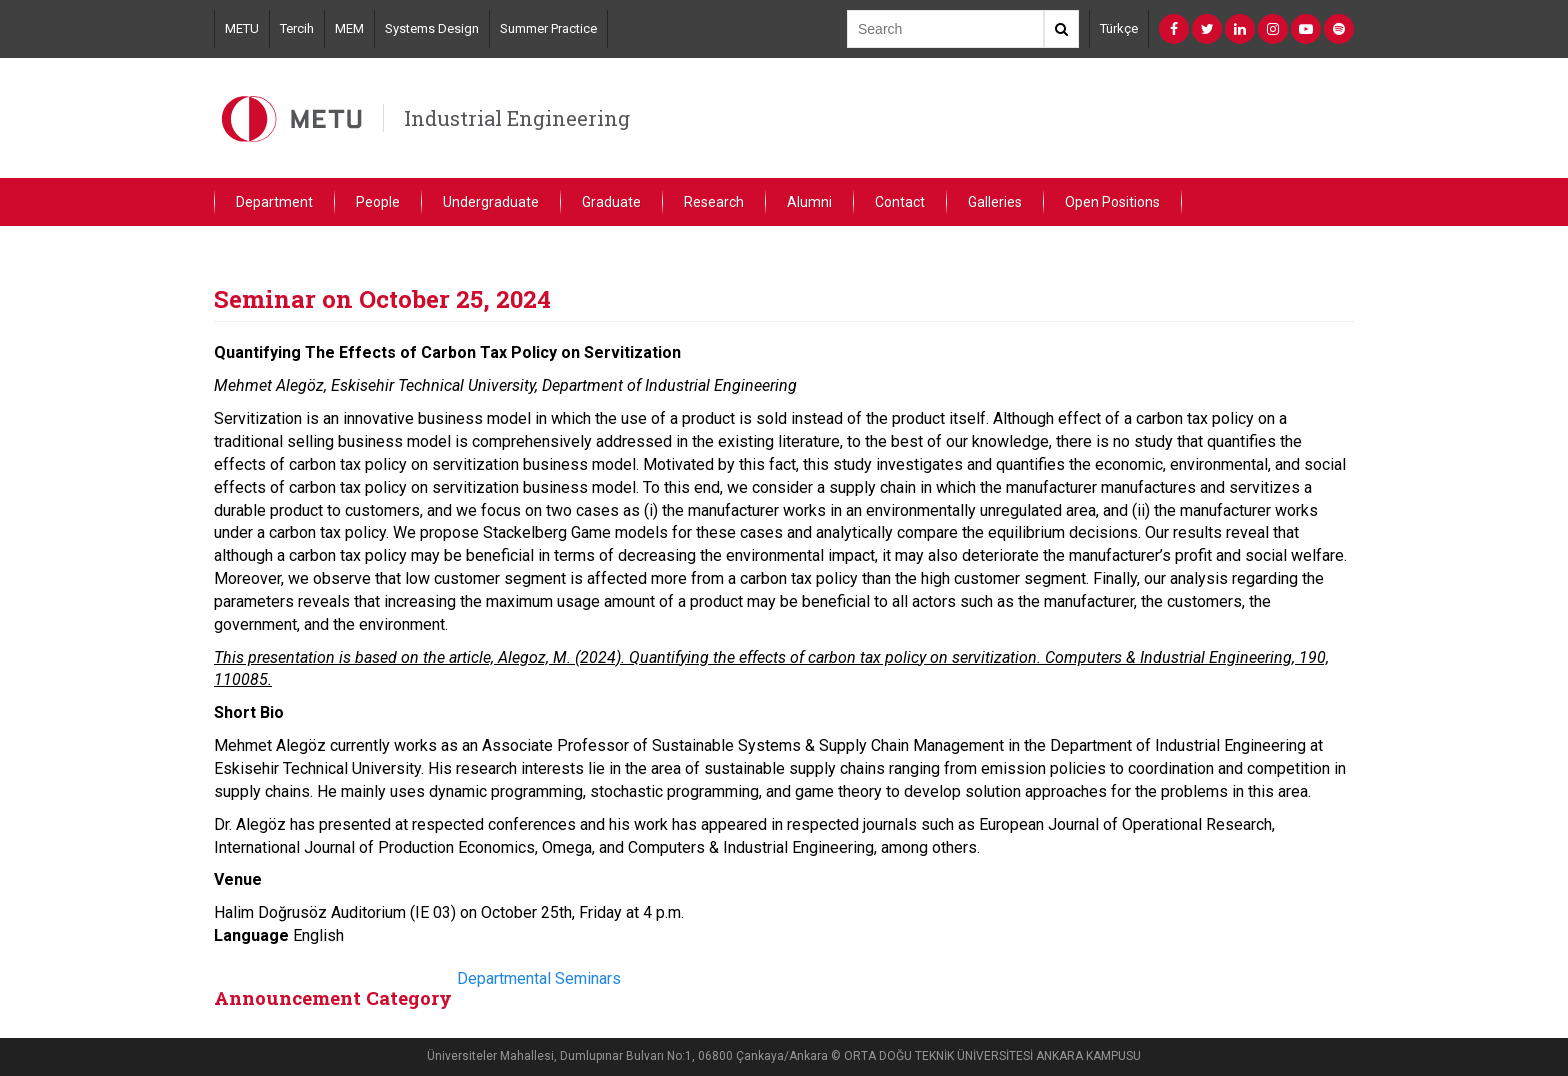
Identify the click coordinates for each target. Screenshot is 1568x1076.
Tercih (297, 28)
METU (242, 28)
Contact (900, 202)
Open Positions (1112, 202)
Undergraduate (491, 202)
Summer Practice (548, 28)
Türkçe (1119, 28)
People (378, 202)
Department (274, 202)
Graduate (611, 202)
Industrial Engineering (517, 118)
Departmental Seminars (539, 978)
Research (714, 202)
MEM (349, 28)
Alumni (809, 202)
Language (251, 935)
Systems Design (432, 28)
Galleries (995, 202)
